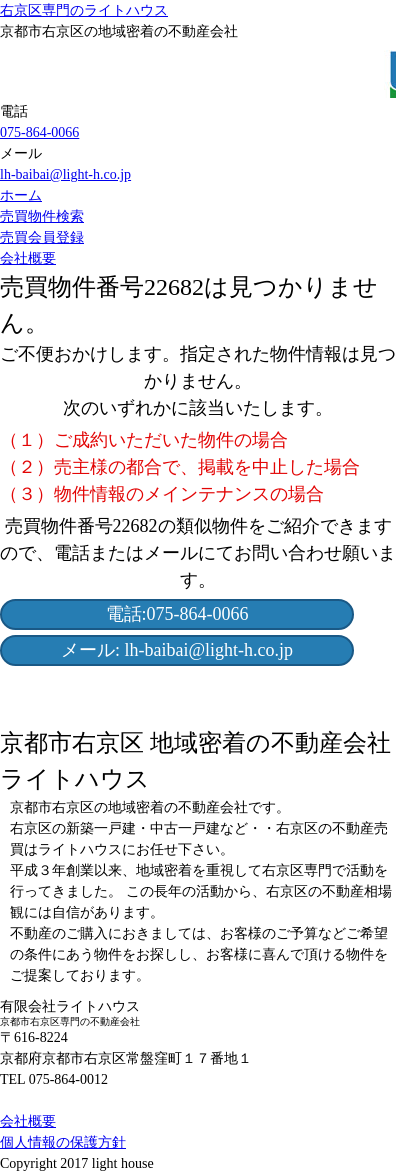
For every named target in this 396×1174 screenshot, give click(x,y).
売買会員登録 (42, 237)
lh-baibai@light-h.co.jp (65, 174)
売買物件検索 (42, 216)
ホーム (21, 195)
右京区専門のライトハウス (84, 10)
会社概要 (28, 258)
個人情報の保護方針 (63, 1142)
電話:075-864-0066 (177, 614)
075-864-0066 (39, 132)
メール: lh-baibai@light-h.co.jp (177, 650)
